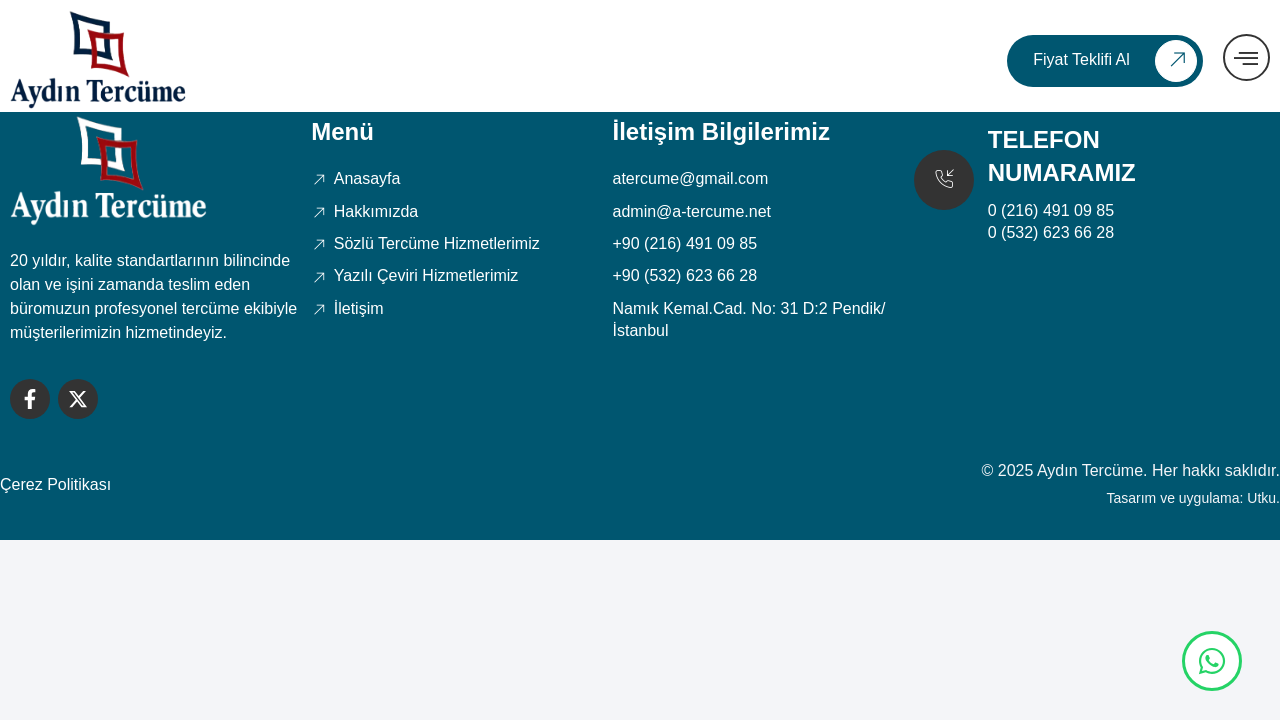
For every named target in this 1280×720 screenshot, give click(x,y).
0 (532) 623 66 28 (1051, 232)
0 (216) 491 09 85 (1051, 210)
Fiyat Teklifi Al (1115, 61)
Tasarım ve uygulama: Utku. (1193, 498)
